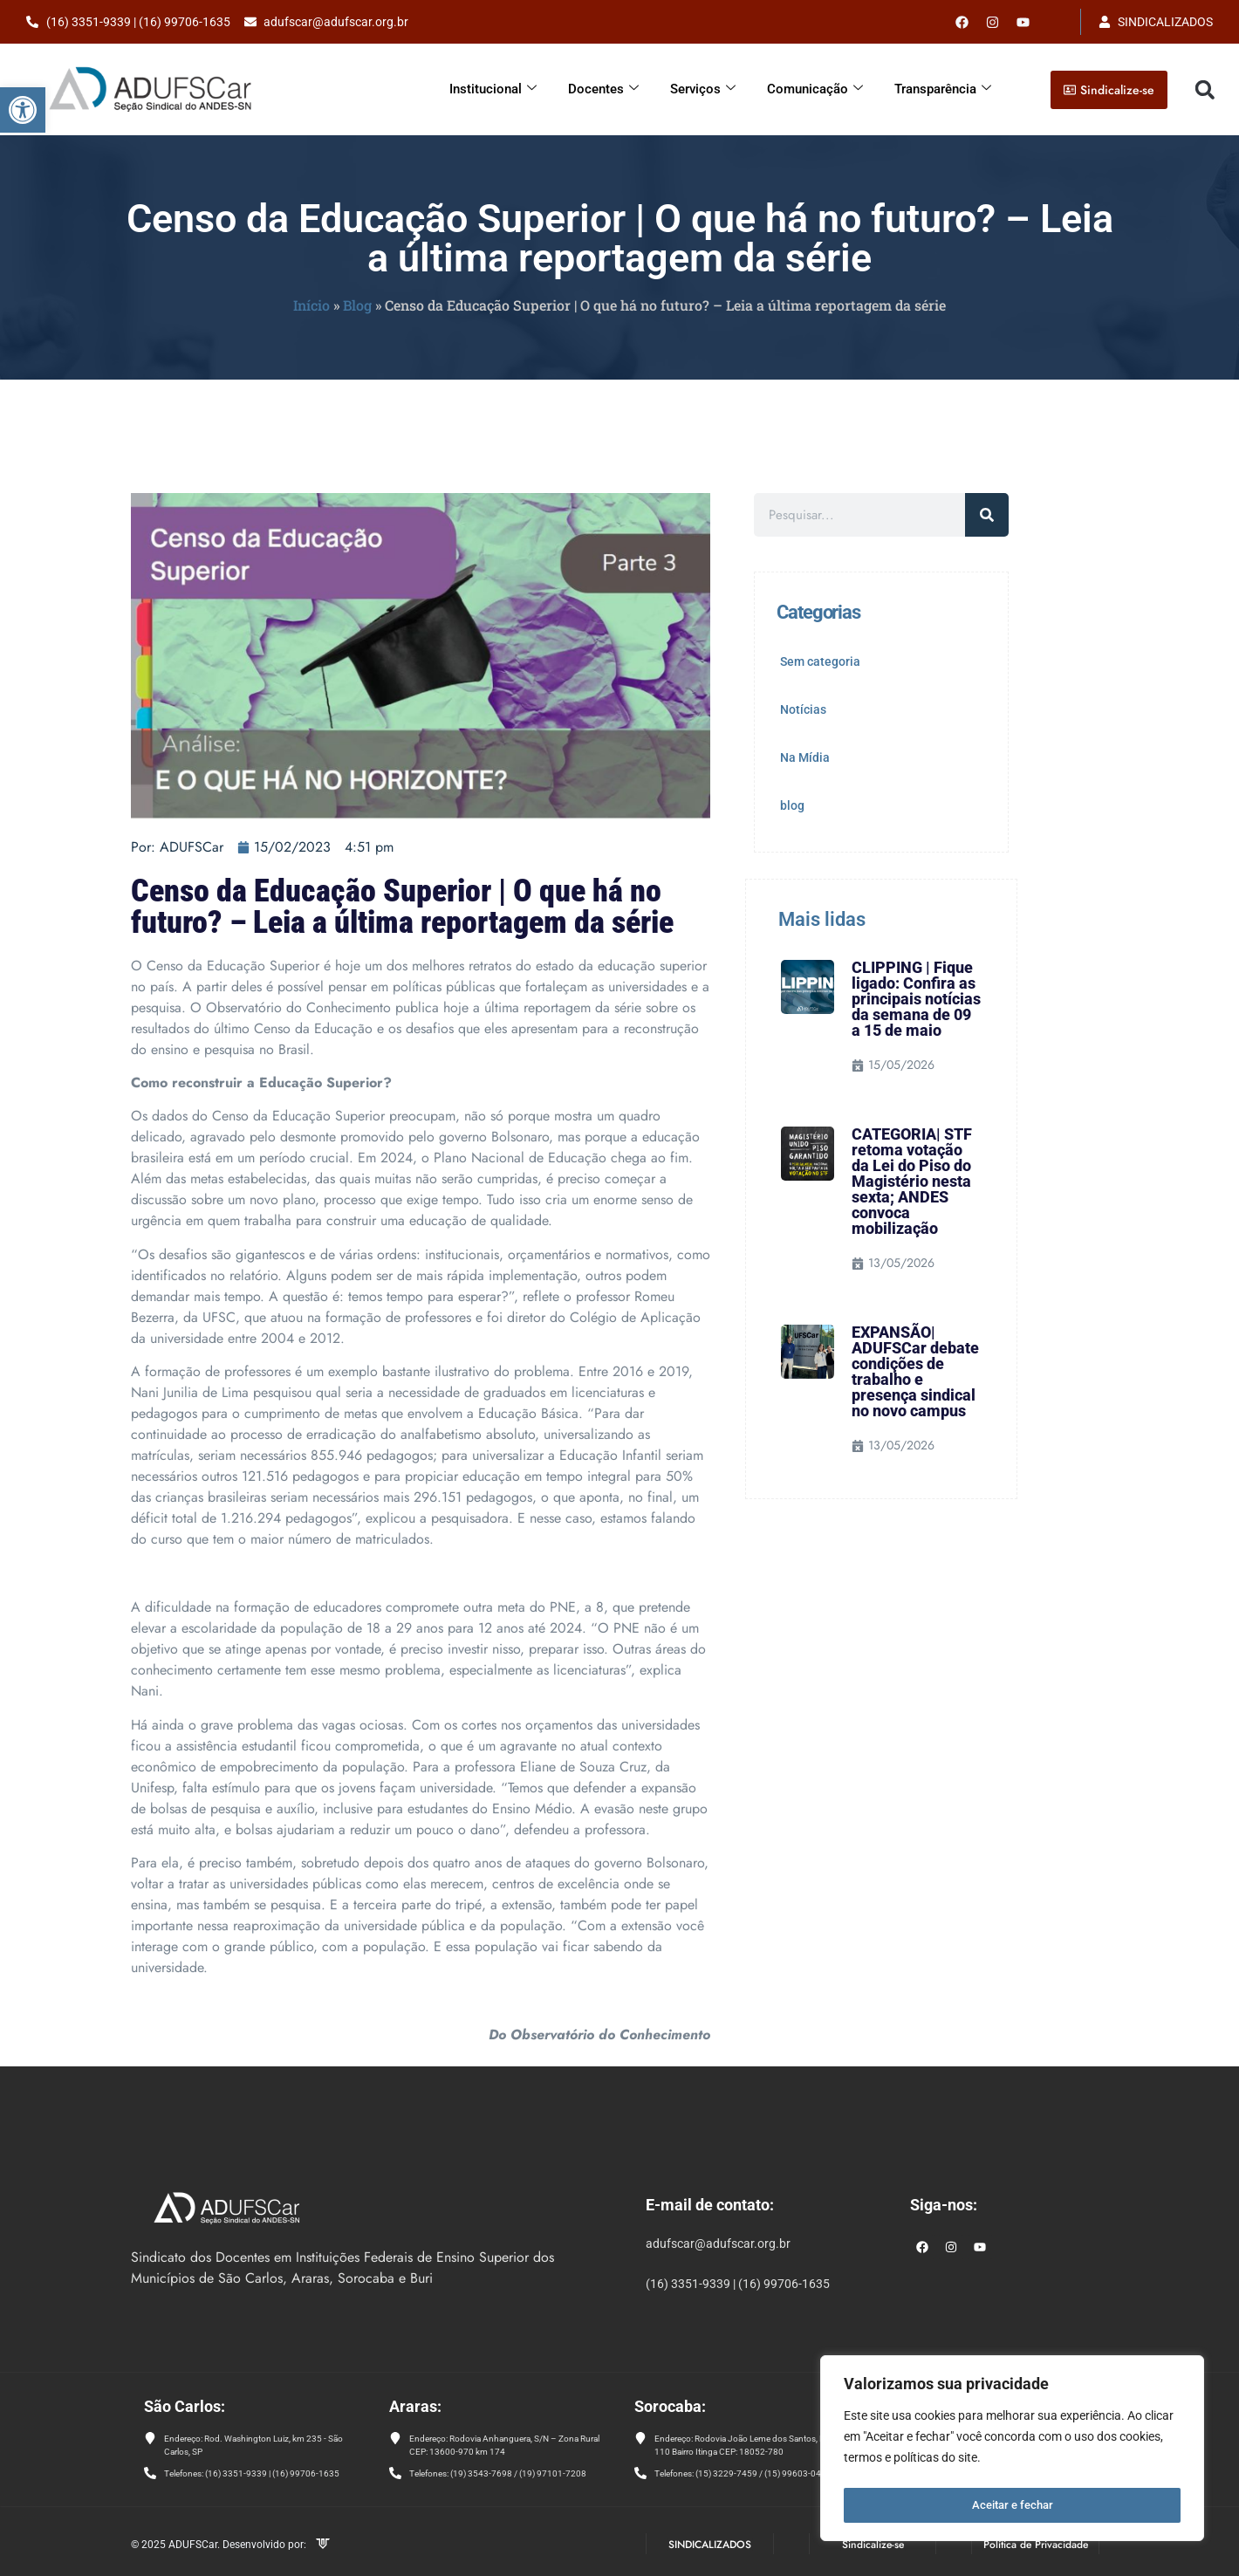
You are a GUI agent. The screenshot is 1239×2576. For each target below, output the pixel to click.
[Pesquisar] (987, 515)
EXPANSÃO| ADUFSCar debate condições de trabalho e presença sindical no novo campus (915, 1371)
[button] (22, 110)
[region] (1012, 2451)
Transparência (942, 89)
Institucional (493, 89)
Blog (357, 305)
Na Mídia (805, 757)
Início (311, 305)
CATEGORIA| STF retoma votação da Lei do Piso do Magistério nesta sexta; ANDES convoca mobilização (912, 1181)
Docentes (603, 89)
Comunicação (815, 89)
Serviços (703, 89)
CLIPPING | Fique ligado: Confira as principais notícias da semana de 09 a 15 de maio (916, 998)
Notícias (803, 709)
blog (792, 805)
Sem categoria (820, 661)
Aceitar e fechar (1013, 2505)
